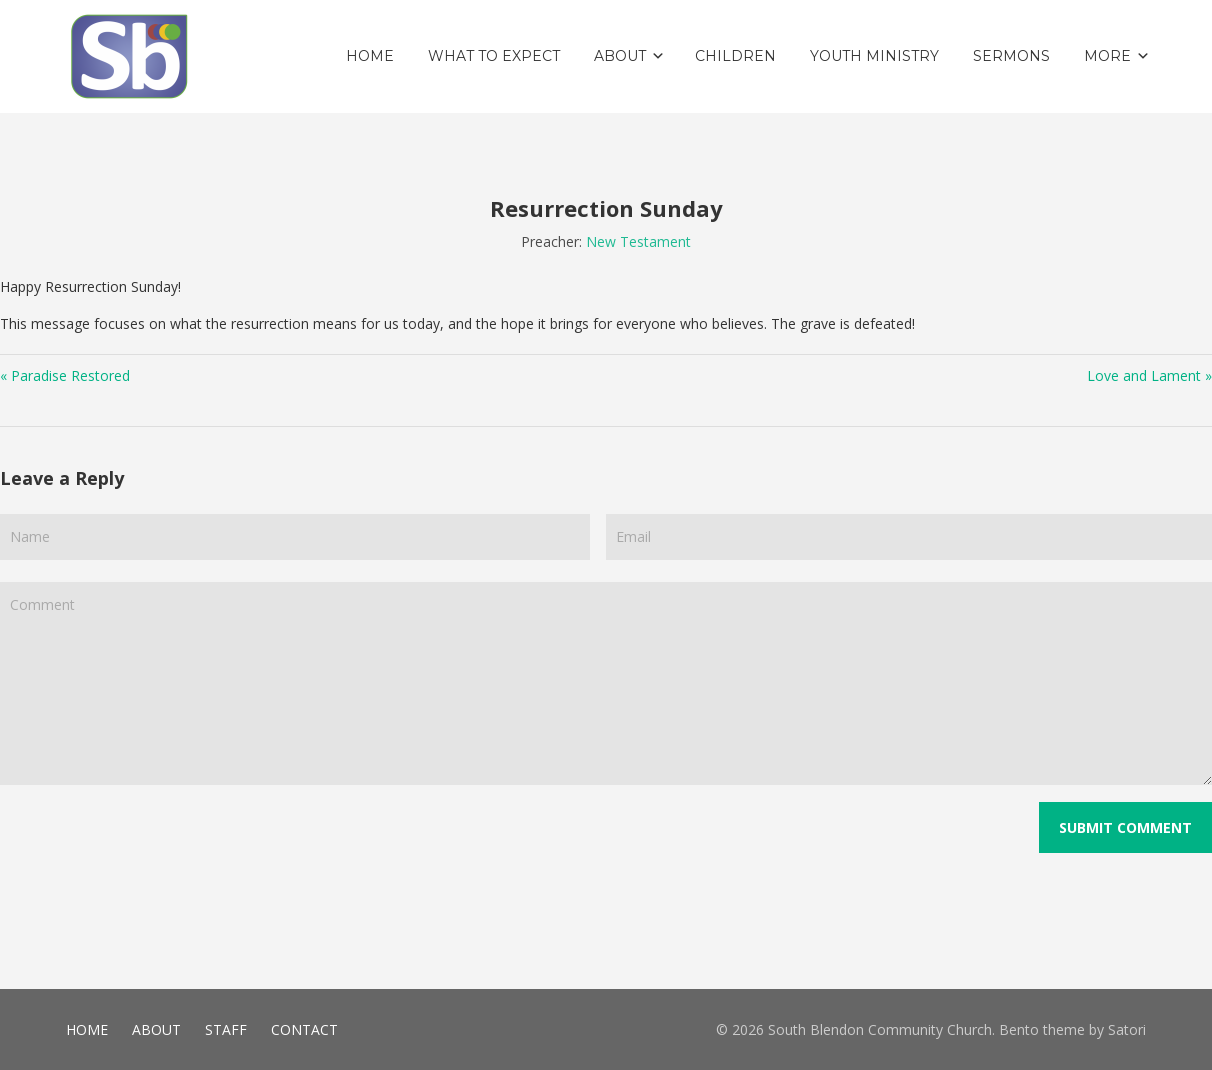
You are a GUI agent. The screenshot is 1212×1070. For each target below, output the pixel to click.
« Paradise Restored (65, 375)
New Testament (638, 241)
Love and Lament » (1149, 375)
